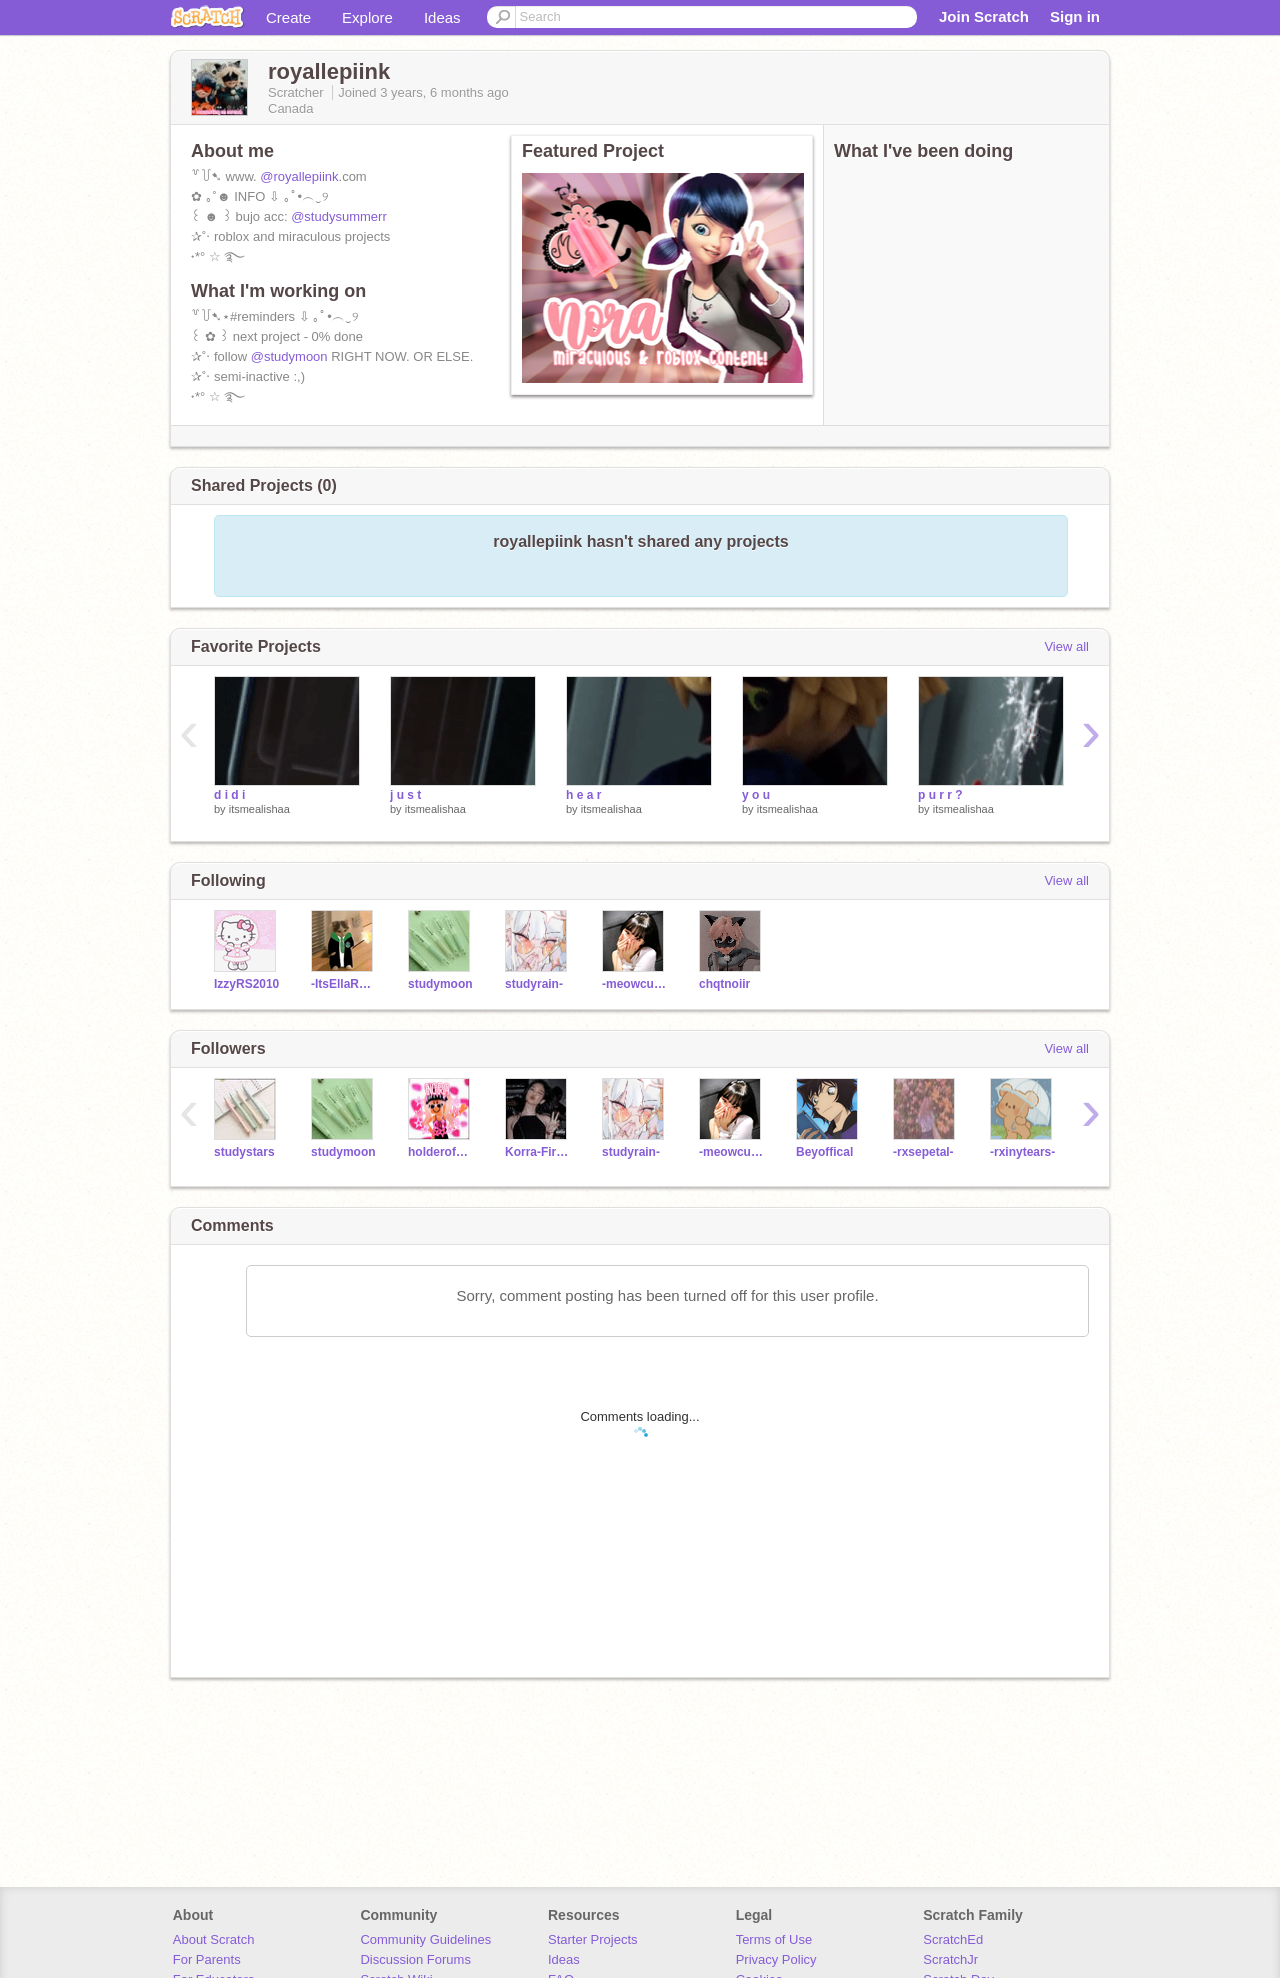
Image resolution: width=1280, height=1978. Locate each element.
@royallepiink (299, 176)
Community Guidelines (425, 1939)
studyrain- (534, 984)
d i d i (229, 795)
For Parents (207, 1959)
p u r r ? (940, 795)
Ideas (442, 17)
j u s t (405, 795)
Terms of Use (774, 1939)
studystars (244, 1152)
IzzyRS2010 (246, 984)
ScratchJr (950, 1959)
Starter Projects (593, 1939)
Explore (367, 17)
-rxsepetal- (923, 1152)
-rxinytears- (1022, 1152)
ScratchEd (953, 1939)
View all (1066, 646)
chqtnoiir (724, 984)
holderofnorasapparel (441, 1152)
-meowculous (635, 984)
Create (288, 17)
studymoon (440, 984)
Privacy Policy (776, 1959)
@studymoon (289, 356)
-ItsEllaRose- (344, 984)
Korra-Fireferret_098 (538, 1152)
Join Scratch (984, 16)
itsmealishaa (259, 809)
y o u (756, 795)
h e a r (583, 795)
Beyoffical (824, 1152)
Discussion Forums (415, 1959)
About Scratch (214, 1939)
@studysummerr (339, 216)
